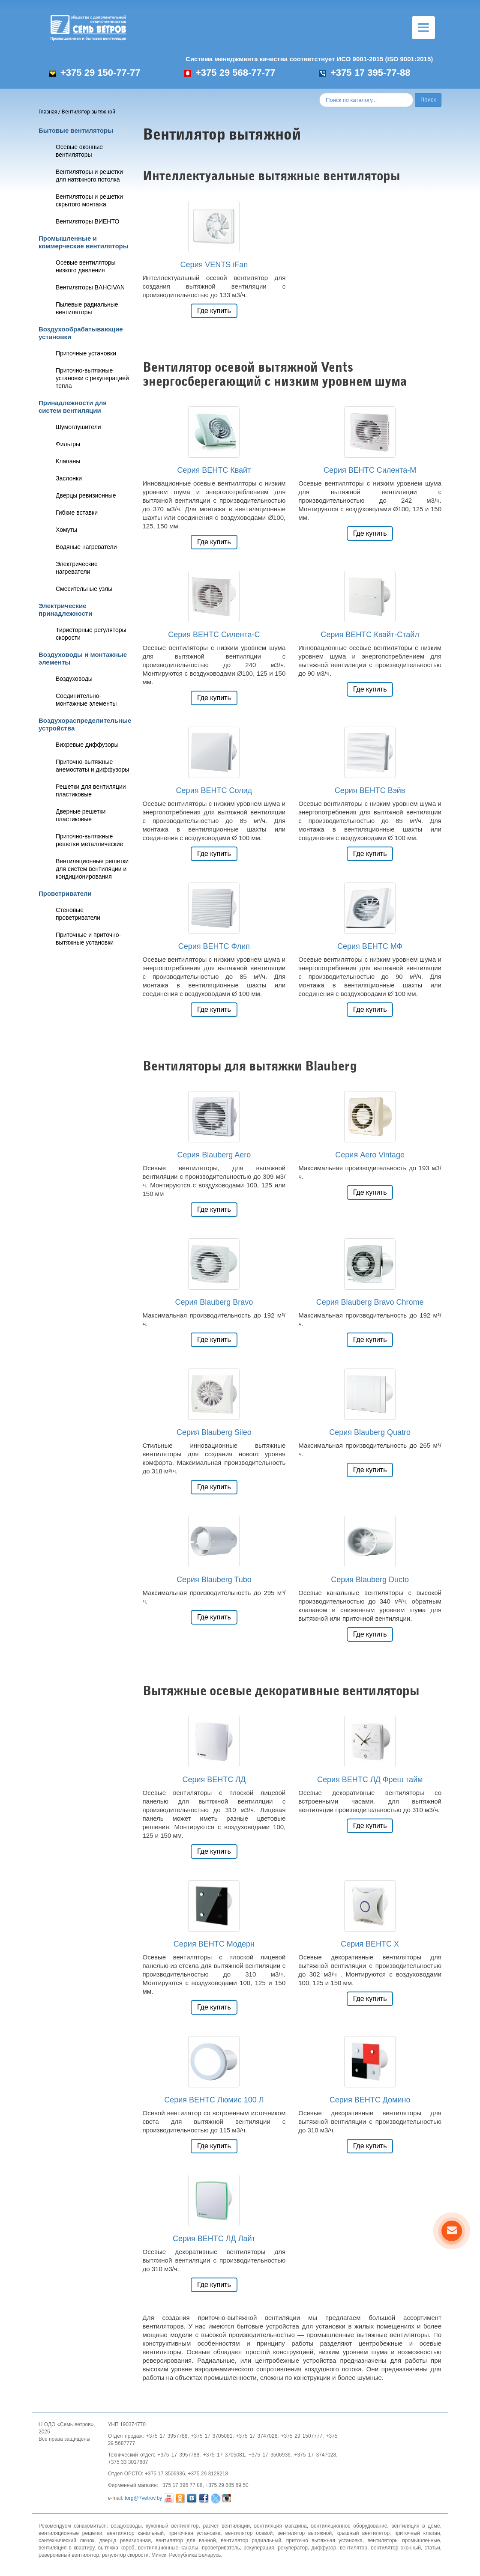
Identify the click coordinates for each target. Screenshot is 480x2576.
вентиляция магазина (280, 2526)
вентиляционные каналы (168, 2548)
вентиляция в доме (415, 2526)
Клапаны (68, 461)
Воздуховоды (74, 678)
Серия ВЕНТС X (370, 1944)
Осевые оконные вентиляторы (79, 150)
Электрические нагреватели (77, 568)
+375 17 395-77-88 (365, 72)
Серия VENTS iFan (214, 264)
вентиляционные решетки (70, 2533)
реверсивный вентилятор (69, 2555)
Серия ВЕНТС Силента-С (214, 634)
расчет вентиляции (226, 2526)
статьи (432, 2548)
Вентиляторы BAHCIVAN (90, 287)
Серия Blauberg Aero (214, 1155)
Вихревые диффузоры (87, 744)
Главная (48, 111)
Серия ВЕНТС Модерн (214, 1944)
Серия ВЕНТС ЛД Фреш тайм (370, 1779)
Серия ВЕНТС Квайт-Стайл (370, 634)
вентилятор (353, 2548)
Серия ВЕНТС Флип (214, 946)
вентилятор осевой (249, 2533)
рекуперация (258, 2548)
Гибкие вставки (77, 512)
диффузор (323, 2548)
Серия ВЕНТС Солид (214, 790)
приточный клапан (417, 2533)
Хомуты (66, 529)
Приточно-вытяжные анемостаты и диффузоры (92, 765)
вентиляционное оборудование (349, 2526)
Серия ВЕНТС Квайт (214, 470)
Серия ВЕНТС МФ (369, 946)
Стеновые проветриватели (78, 913)
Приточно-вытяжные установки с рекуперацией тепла (92, 378)
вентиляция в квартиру (66, 2548)
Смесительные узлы (84, 588)
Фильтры (68, 444)
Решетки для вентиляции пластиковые (91, 790)
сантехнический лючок (66, 2540)
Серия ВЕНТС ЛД (214, 1779)
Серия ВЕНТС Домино (370, 2100)
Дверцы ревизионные (86, 495)
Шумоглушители (78, 426)
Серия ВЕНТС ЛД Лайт (214, 2238)
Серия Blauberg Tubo (214, 1579)
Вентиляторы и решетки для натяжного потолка (89, 175)
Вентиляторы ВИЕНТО (87, 221)
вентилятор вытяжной (304, 2533)
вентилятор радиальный (251, 2540)
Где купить (214, 310)
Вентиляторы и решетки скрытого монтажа (89, 200)
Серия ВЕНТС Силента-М (370, 470)
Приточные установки (86, 353)
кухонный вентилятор (172, 2526)
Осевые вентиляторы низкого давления (86, 266)
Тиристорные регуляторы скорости (91, 633)
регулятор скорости (125, 2555)
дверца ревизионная (125, 2540)
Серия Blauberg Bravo (214, 1302)
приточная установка (194, 2533)
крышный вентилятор (363, 2533)
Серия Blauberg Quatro (370, 1432)
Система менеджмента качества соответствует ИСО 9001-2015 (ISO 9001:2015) (309, 59)
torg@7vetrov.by (143, 2498)
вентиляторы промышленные (403, 2540)
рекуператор (293, 2548)
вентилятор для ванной (186, 2540)
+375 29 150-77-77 (95, 72)
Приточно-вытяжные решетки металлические (89, 840)
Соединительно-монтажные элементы (86, 699)
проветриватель (221, 2548)
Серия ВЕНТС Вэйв (370, 790)
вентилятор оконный (395, 2548)
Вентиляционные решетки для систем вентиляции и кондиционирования (92, 869)
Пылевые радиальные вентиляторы (87, 308)
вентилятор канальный (135, 2533)
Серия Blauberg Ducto (370, 1579)
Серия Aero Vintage (370, 1155)
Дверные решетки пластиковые (80, 815)
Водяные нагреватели (86, 546)
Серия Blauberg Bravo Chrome (370, 1302)
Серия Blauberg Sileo (214, 1432)
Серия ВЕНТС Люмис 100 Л (214, 2100)
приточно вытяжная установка (324, 2540)
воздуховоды (126, 2526)
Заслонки (69, 478)
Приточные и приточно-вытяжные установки (88, 938)
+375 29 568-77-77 (230, 72)
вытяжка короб (116, 2548)
